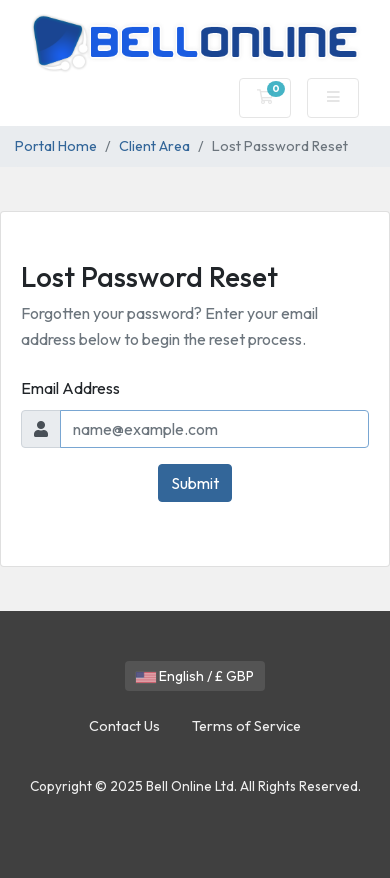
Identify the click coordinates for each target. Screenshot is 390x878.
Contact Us (124, 726)
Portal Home (56, 146)
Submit (195, 483)
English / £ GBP (195, 676)
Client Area (154, 146)
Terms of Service (246, 726)
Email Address (70, 388)
